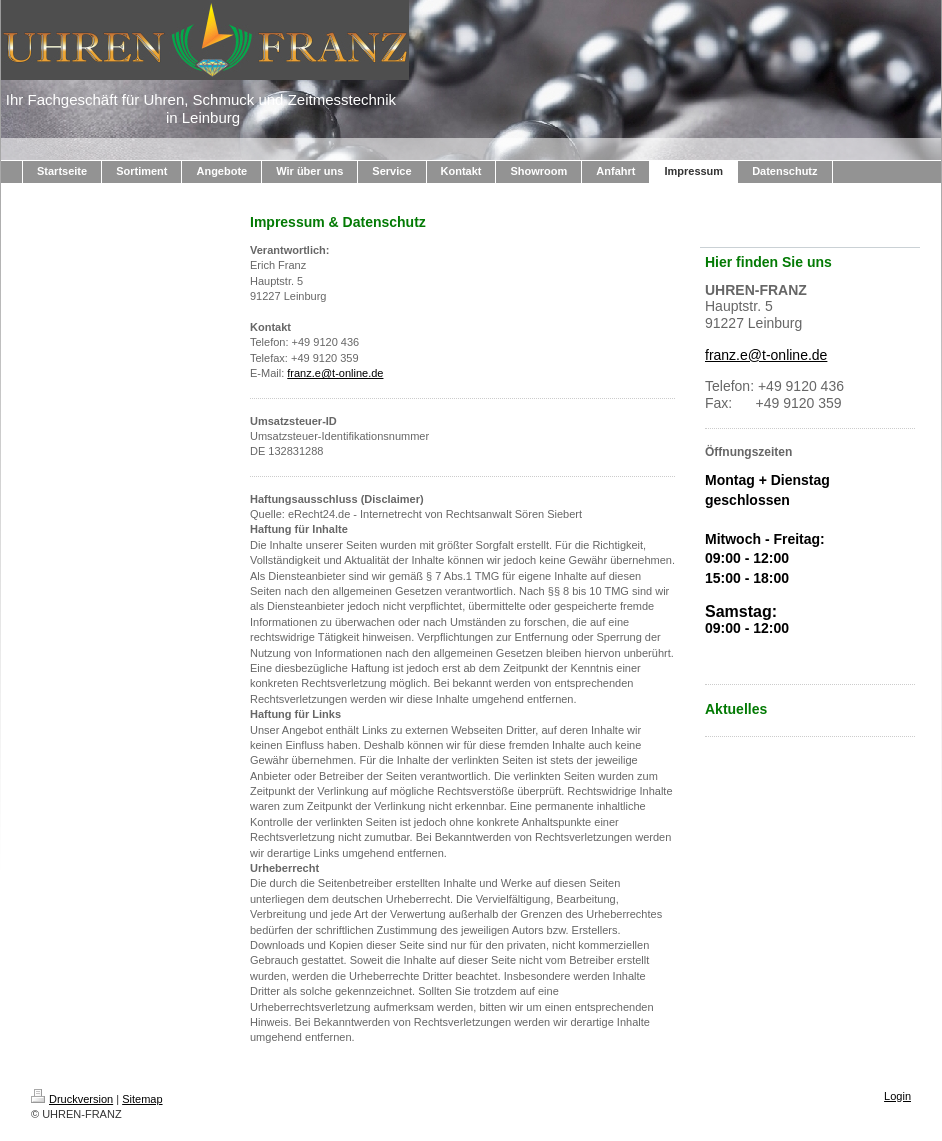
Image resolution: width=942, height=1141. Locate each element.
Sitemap (142, 1099)
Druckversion (72, 1099)
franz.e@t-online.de (335, 373)
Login (897, 1096)
